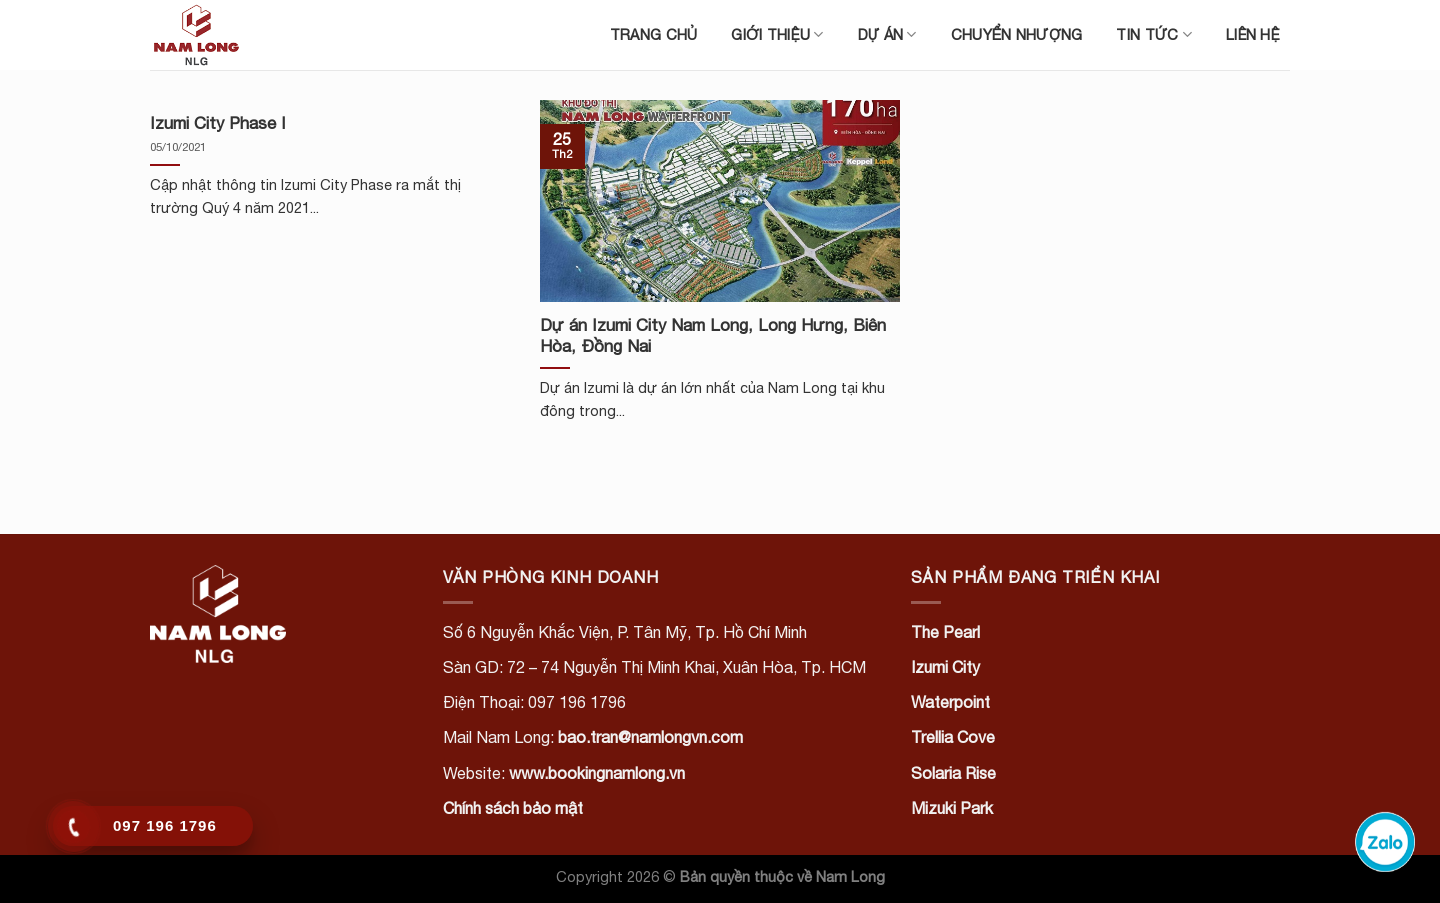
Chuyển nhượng (1017, 34)
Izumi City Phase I (218, 123)
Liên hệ (1253, 34)
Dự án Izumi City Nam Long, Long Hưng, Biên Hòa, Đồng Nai (713, 336)
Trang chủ (654, 34)
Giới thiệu (777, 34)
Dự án (887, 34)
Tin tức (1154, 34)
